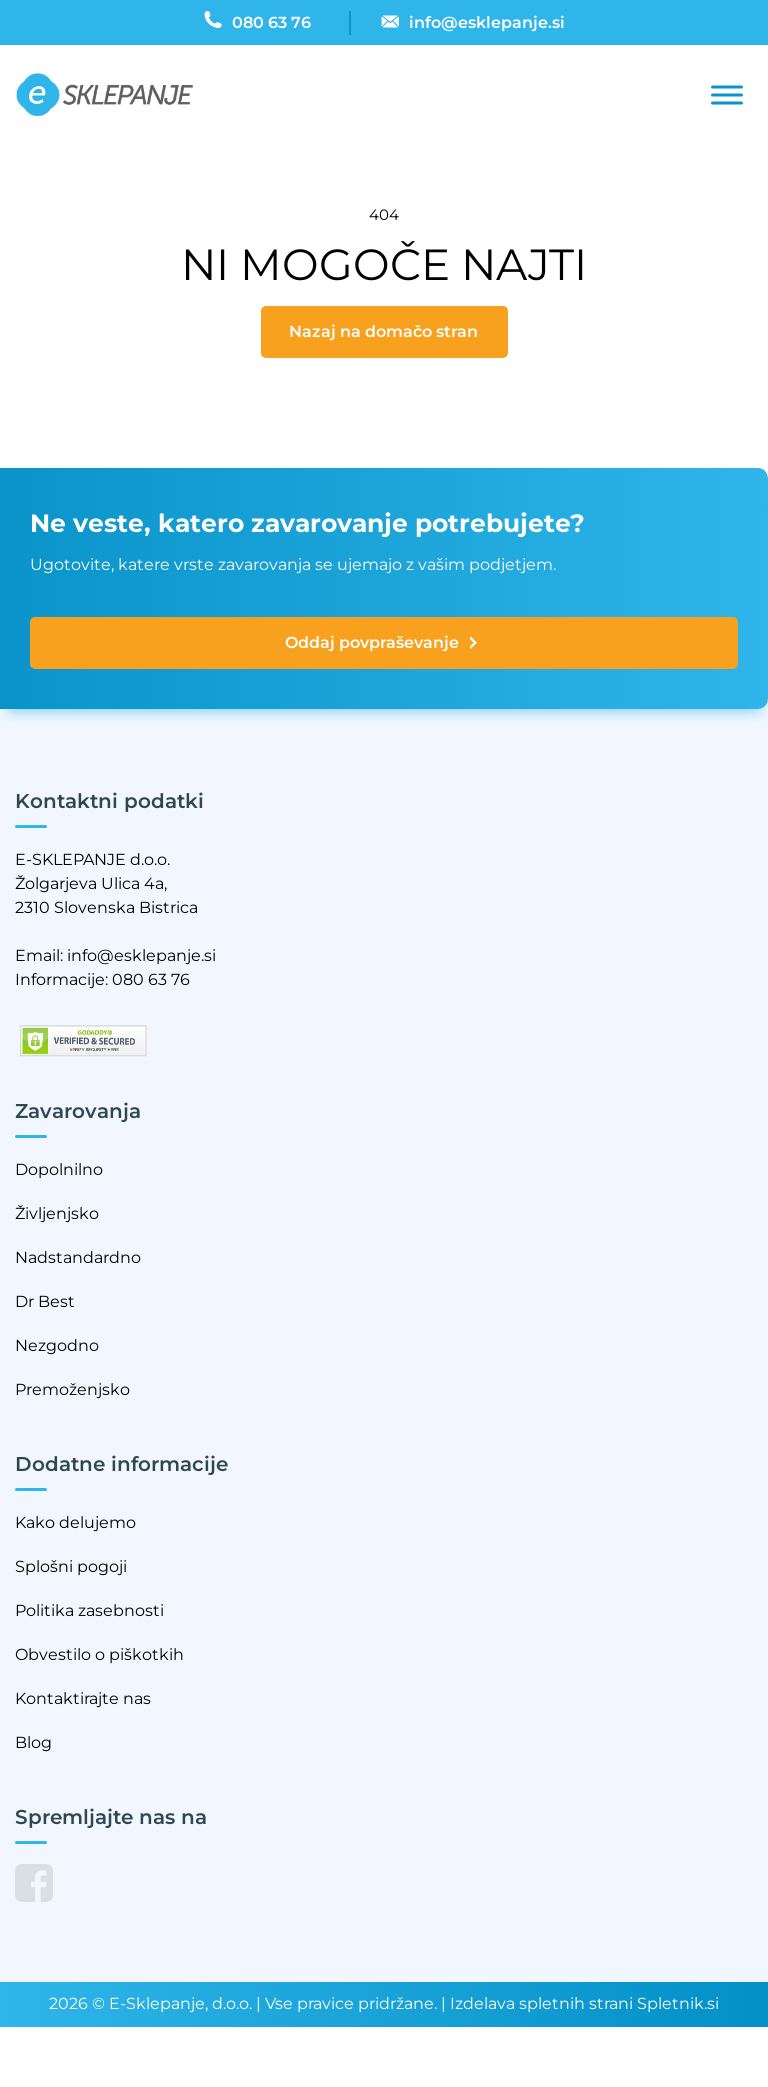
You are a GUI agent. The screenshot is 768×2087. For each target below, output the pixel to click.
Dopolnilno (59, 1169)
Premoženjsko (72, 1389)
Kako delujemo (75, 1522)
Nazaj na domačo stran (383, 331)
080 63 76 (151, 979)
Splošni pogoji (71, 1566)
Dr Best (45, 1301)
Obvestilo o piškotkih (99, 1654)
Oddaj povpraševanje (383, 643)
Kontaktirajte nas (83, 1698)
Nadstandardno (78, 1257)
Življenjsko (57, 1213)
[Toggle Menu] (727, 95)
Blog (33, 1742)
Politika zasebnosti (89, 1610)
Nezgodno (57, 1345)
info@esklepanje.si (141, 955)
